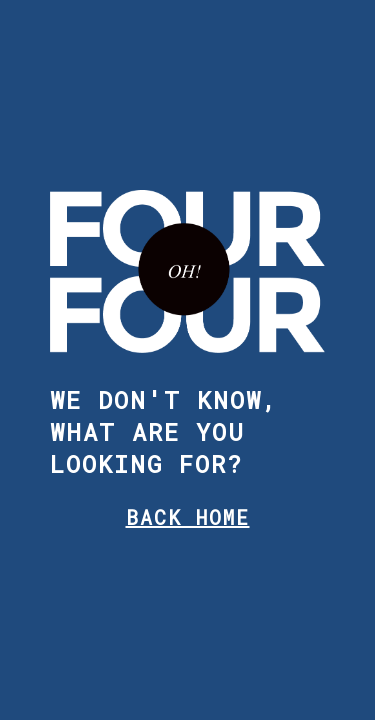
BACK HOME (188, 517)
